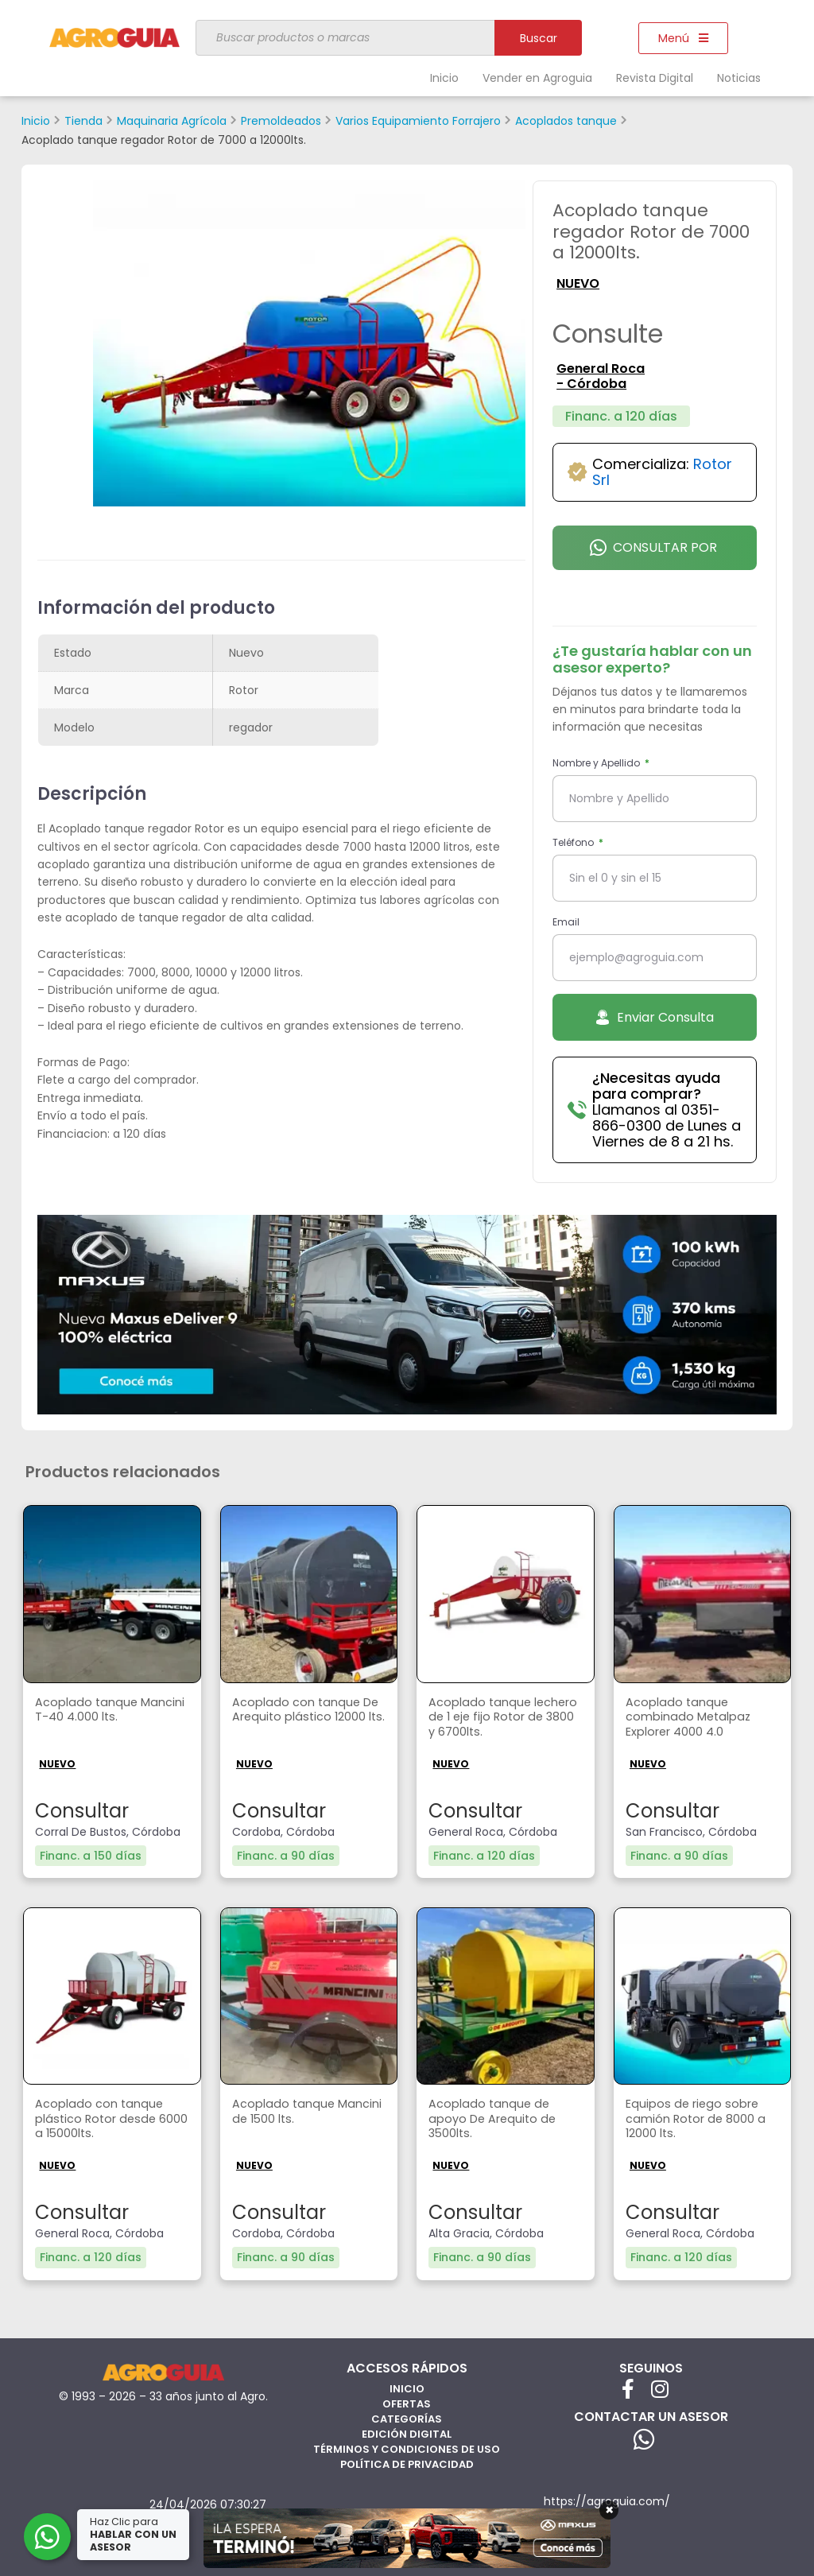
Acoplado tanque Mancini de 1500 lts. (291, 2112)
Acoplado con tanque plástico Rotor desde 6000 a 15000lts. (102, 2121)
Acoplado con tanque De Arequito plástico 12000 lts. (299, 1719)
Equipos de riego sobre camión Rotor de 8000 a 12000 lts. (701, 2121)
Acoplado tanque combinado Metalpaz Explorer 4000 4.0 (692, 1719)
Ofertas (406, 2403)
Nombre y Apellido (597, 763)
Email (565, 922)
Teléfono (574, 842)
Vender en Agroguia (537, 78)
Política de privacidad (407, 2463)
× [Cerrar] (609, 2510)
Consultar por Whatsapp (653, 554)
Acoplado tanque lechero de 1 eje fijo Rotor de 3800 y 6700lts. (503, 1719)
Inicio (444, 78)
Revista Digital (654, 78)
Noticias (739, 78)
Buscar (538, 38)
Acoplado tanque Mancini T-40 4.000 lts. (105, 1711)
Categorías (406, 2418)
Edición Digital (407, 2433)
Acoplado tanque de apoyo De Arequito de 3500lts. (496, 2121)
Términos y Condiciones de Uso (406, 2448)
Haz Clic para (134, 2534)
